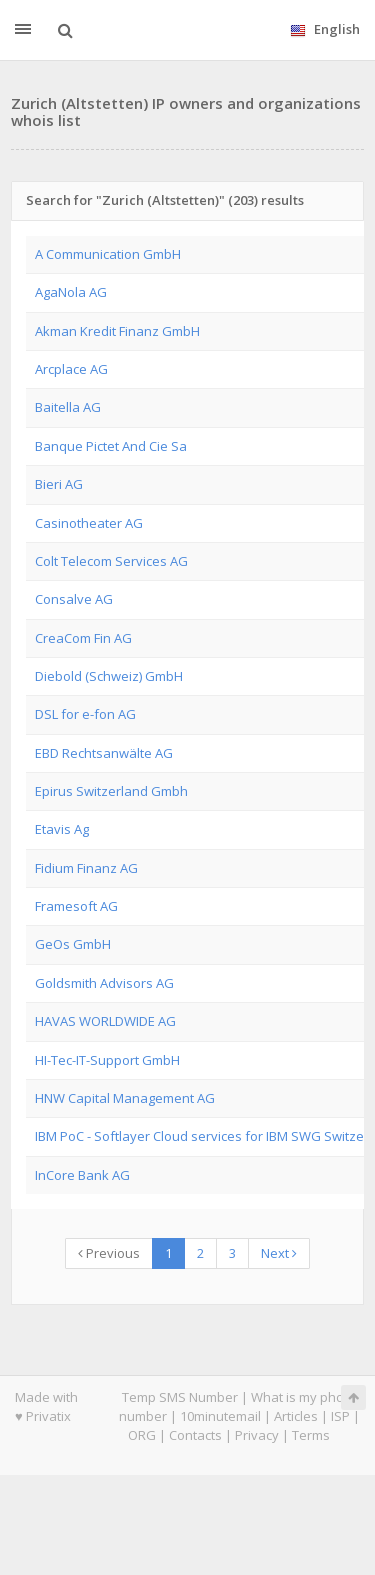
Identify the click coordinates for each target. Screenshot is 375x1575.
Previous (109, 1253)
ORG (142, 1435)
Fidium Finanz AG (86, 868)
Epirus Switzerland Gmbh (111, 791)
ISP (340, 1416)
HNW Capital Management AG (125, 1098)
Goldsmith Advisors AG (104, 983)
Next (279, 1253)
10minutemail (220, 1416)
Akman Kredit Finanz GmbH (117, 331)
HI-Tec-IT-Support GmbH (107, 1060)
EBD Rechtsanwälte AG (104, 753)
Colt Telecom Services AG (111, 561)
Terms (311, 1435)
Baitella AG (68, 407)
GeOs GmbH (73, 944)
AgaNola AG (71, 292)
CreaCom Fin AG (83, 638)
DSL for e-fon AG (85, 714)
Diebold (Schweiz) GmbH (109, 676)
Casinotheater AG (89, 523)
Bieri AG (59, 484)
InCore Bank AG (82, 1175)
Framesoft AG (76, 906)
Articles (296, 1416)
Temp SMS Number (180, 1397)
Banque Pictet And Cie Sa (111, 446)
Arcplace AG (71, 369)
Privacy (257, 1435)
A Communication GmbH (108, 254)
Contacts (195, 1435)
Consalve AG (74, 599)
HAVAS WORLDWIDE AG (105, 1021)
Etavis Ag (62, 829)
